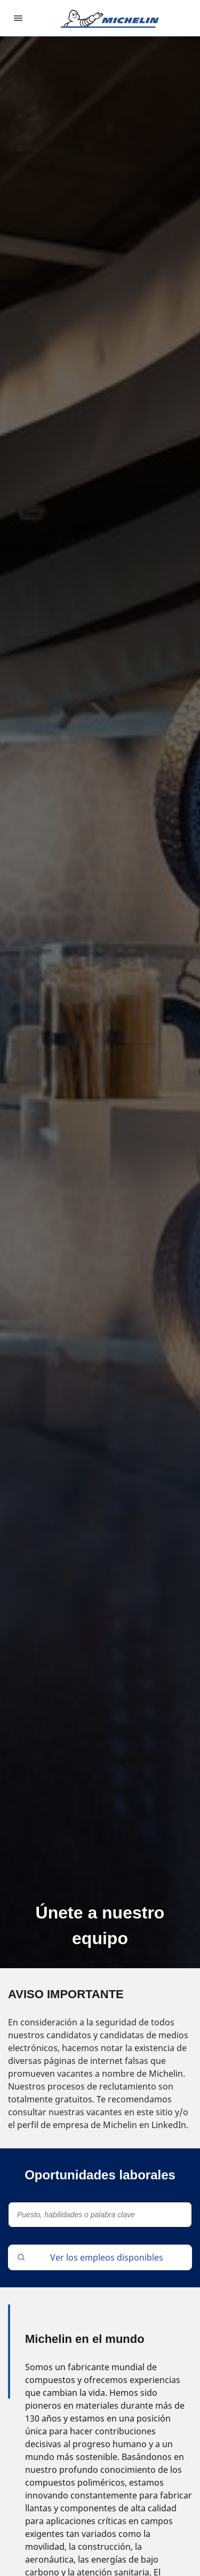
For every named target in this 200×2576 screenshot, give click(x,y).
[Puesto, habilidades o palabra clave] (100, 2214)
